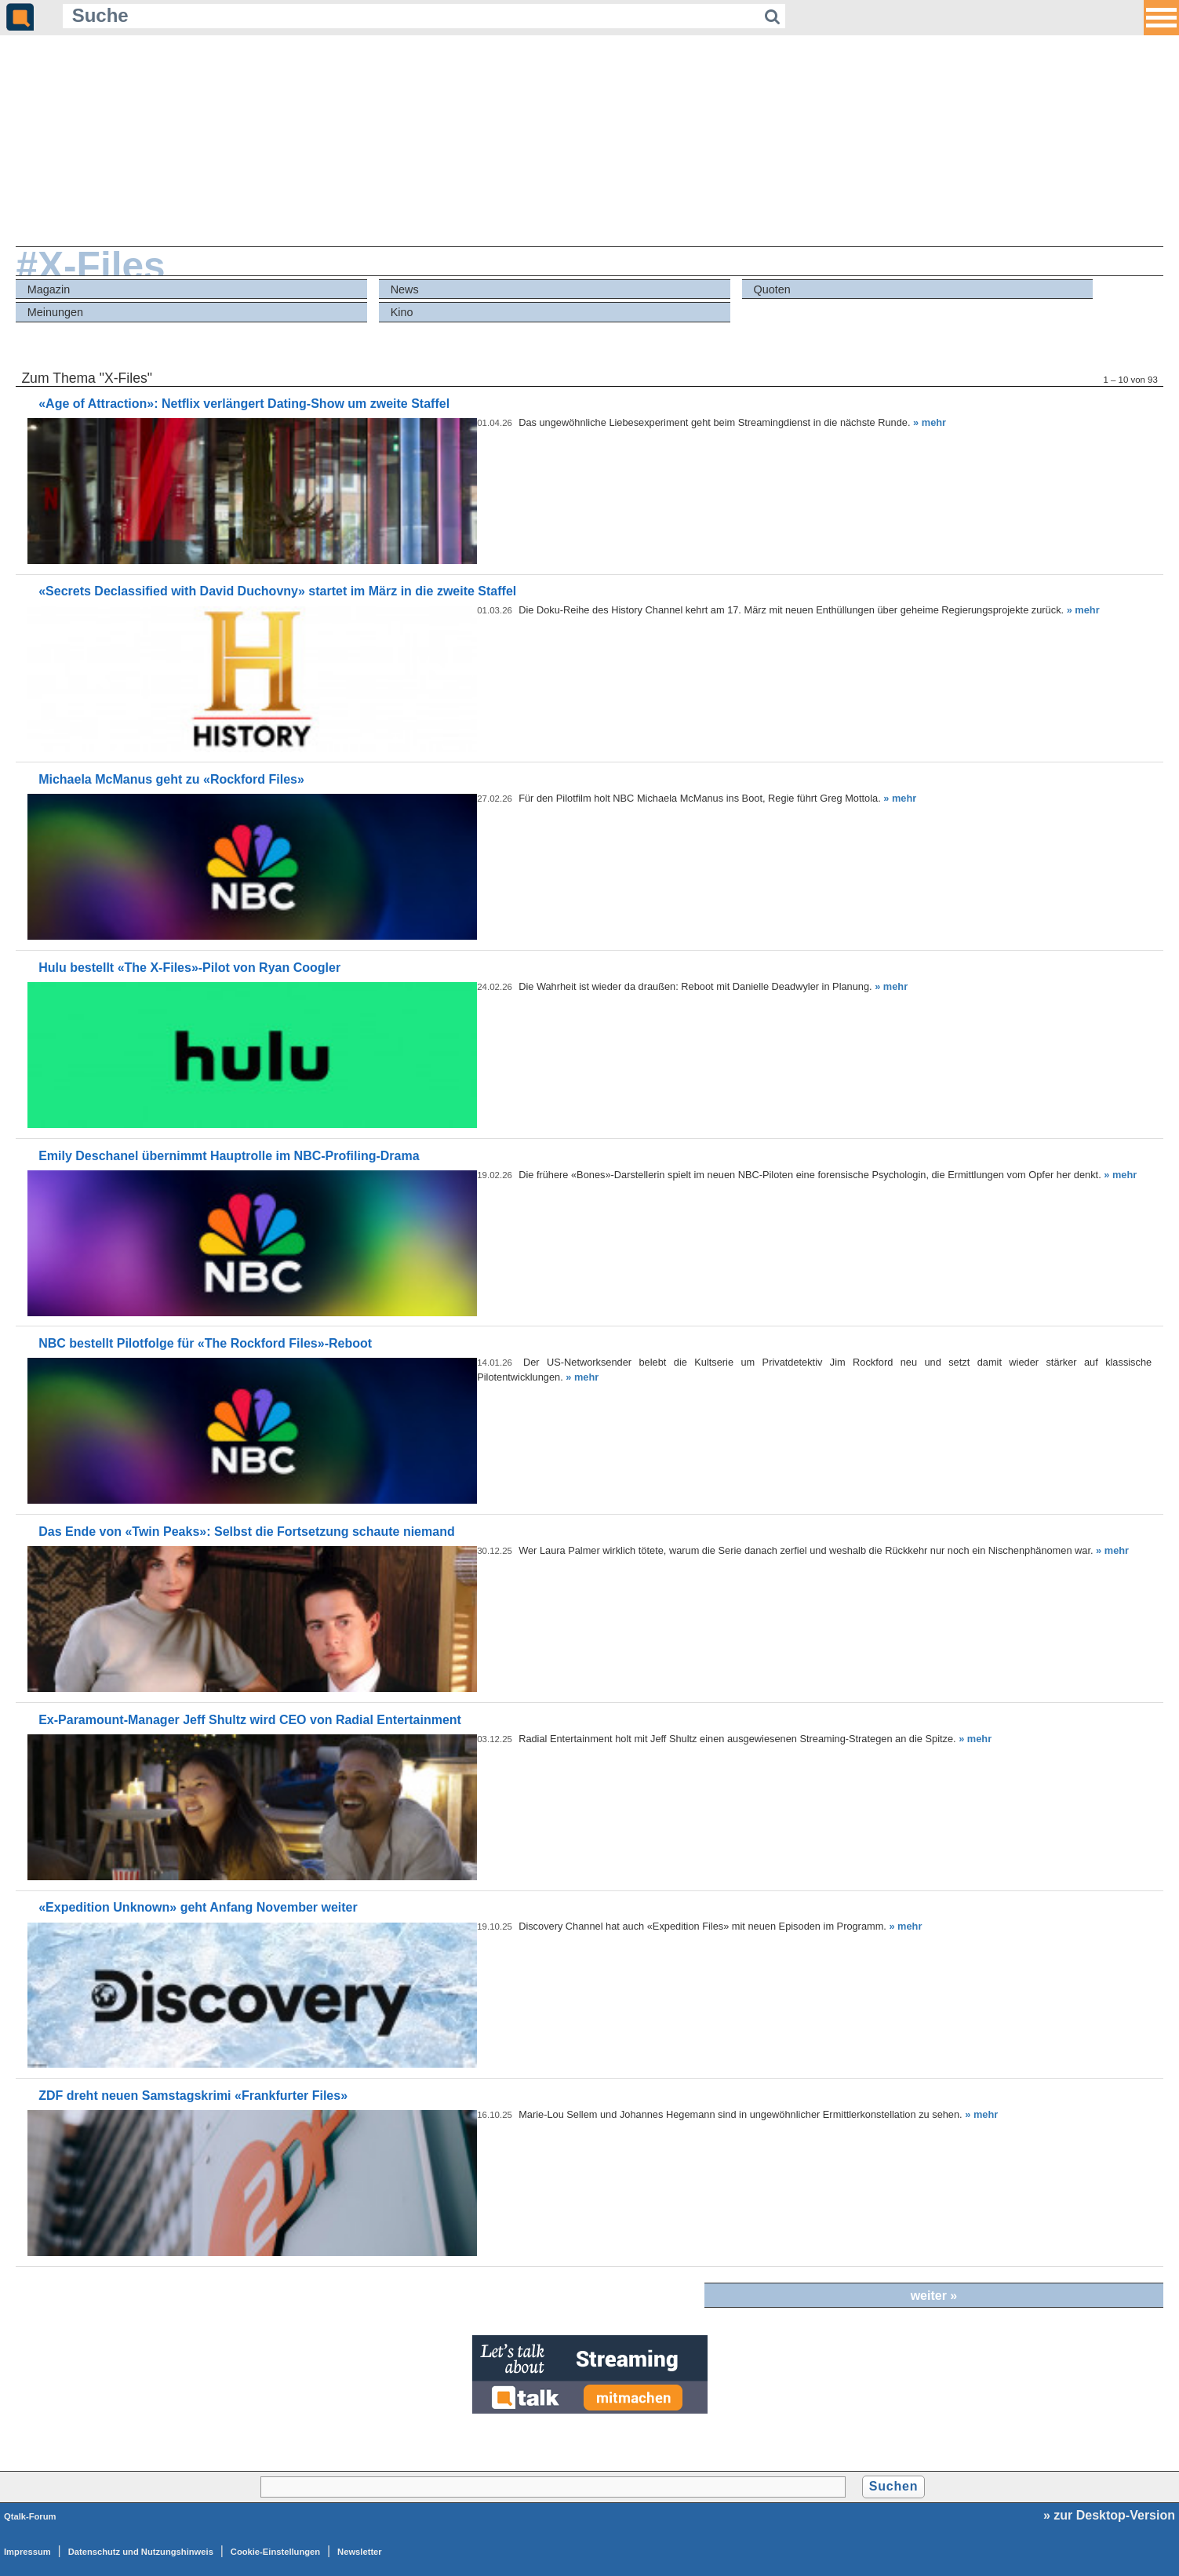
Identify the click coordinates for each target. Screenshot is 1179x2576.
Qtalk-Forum (30, 2516)
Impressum (27, 2551)
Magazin (48, 289)
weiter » (934, 2295)
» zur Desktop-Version (1109, 2515)
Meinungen (55, 312)
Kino (402, 312)
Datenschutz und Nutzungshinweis (140, 2551)
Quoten (771, 289)
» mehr (929, 422)
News (405, 289)
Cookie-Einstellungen (275, 2551)
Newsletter (359, 2551)
